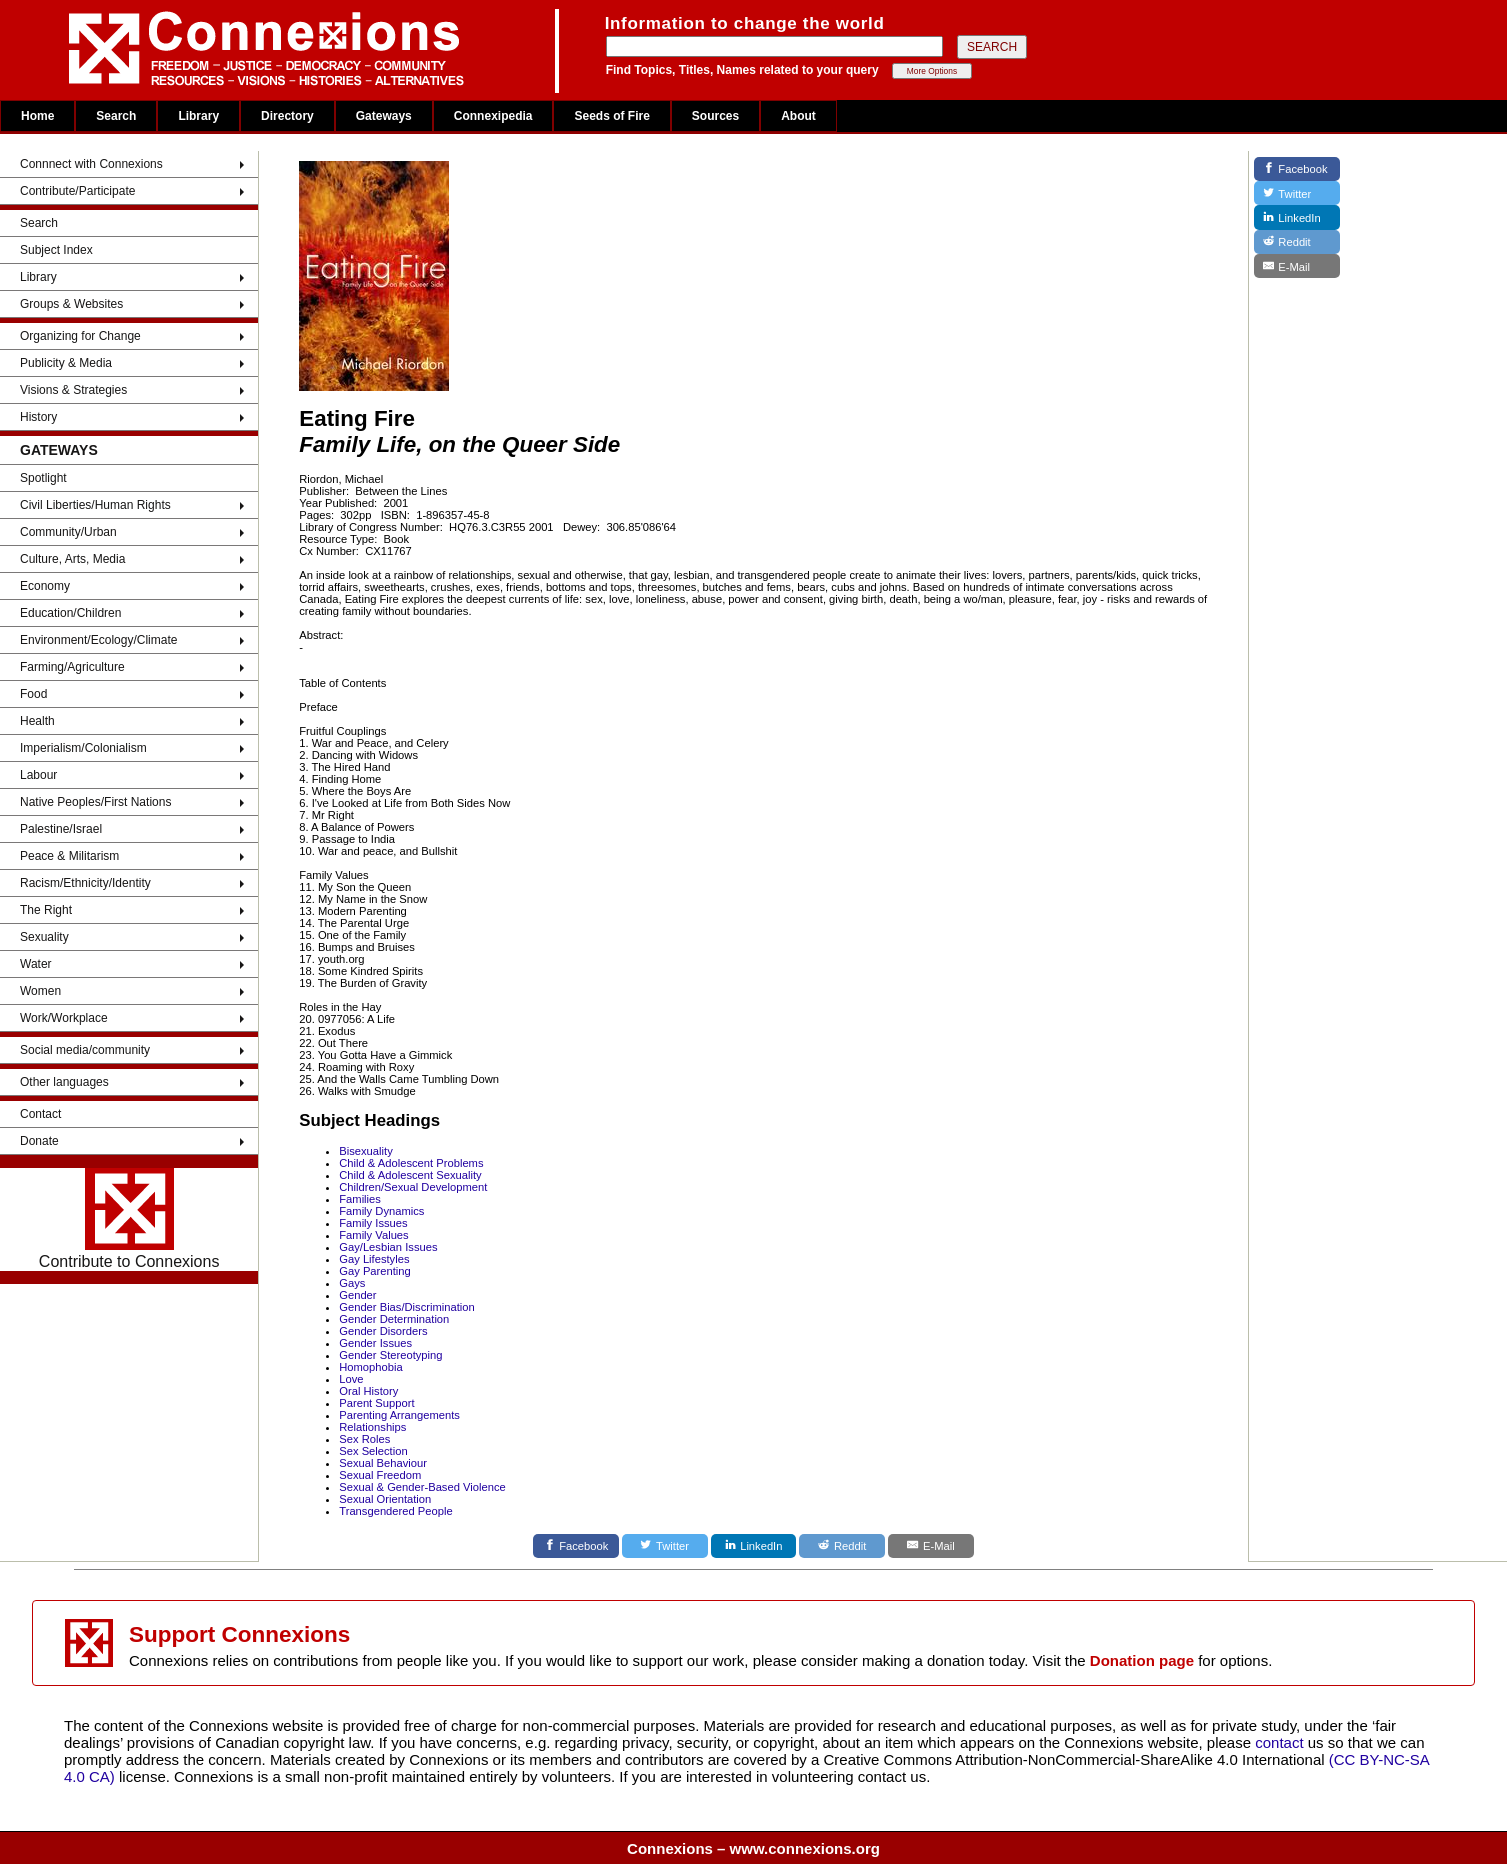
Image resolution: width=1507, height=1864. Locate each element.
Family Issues (373, 1223)
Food (33, 694)
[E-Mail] (931, 1546)
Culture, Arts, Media (72, 559)
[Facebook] (576, 1546)
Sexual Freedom (380, 1475)
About (798, 116)
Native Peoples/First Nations (95, 802)
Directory (287, 116)
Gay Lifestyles (374, 1259)
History (38, 417)
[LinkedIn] (754, 1546)
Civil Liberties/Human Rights (95, 505)
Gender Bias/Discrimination (407, 1307)
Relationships (372, 1427)
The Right (46, 910)
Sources (715, 116)
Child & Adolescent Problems (411, 1163)
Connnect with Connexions (91, 164)
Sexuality (44, 937)
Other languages (64, 1082)
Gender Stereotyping (390, 1355)
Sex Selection (373, 1451)
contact (1281, 1742)
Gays (352, 1283)
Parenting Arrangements (399, 1415)
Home (37, 116)
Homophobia (370, 1367)
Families (360, 1199)
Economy (45, 586)
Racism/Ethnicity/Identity (85, 883)
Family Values (373, 1235)
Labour (38, 775)
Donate (39, 1141)
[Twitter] (665, 1546)
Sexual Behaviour (383, 1463)
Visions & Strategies (73, 390)
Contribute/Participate (77, 191)
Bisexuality (365, 1151)
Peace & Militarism (69, 856)
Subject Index (56, 250)
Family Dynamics (381, 1211)
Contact (40, 1114)
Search (116, 116)
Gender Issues (375, 1343)
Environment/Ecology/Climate (98, 640)
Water (36, 964)
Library (198, 116)
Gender (357, 1295)
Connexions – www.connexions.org (753, 1848)
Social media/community (85, 1050)
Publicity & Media (66, 363)
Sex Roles (364, 1439)
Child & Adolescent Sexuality (410, 1175)
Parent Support (376, 1403)
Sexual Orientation (385, 1499)
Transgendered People (395, 1511)
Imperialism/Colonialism (83, 748)
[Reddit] (842, 1546)
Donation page (1142, 1660)
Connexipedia (493, 116)
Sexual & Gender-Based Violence (422, 1487)
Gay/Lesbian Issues (388, 1247)
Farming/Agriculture (72, 667)
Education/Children (70, 613)
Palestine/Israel (61, 829)
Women (40, 991)
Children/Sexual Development (413, 1187)
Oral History (368, 1391)
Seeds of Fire (611, 116)
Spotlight (43, 478)
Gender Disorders (383, 1331)
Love (351, 1379)
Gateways (384, 116)
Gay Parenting (375, 1271)
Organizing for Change (80, 336)
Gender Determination (394, 1319)
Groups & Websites (71, 304)
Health (37, 721)
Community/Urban (68, 532)
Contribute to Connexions (129, 1219)
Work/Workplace (64, 1018)
